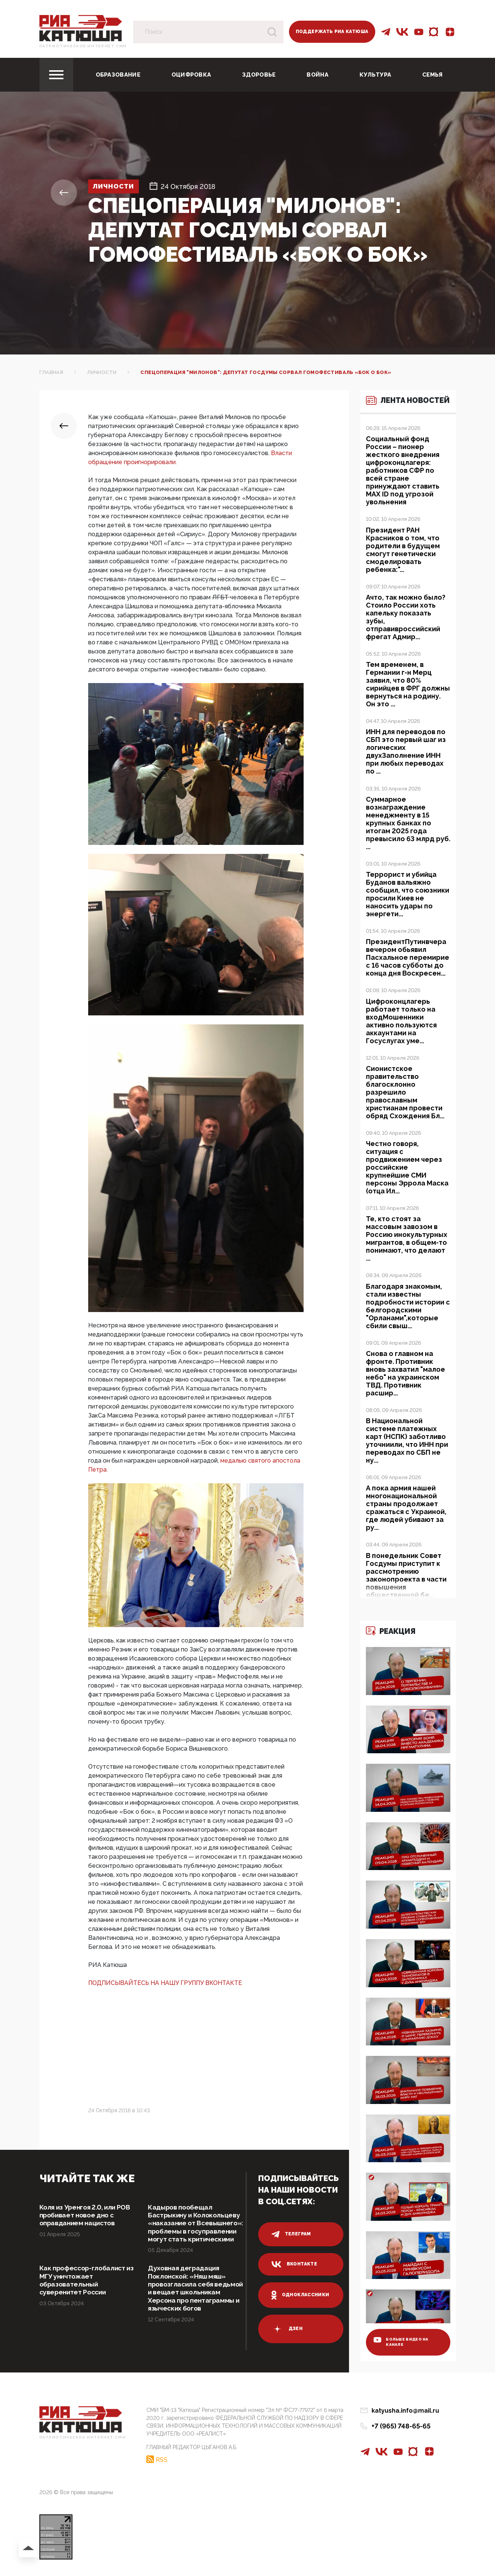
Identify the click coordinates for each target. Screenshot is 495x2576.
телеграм (291, 2234)
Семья (432, 74)
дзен (286, 2329)
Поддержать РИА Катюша (332, 31)
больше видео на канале (402, 2344)
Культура (375, 74)
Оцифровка (191, 74)
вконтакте (294, 2264)
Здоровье (258, 74)
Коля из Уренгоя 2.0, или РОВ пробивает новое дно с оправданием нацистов (87, 2215)
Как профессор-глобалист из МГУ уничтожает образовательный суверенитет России (84, 2290)
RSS (161, 2462)
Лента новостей (401, 405)
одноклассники (300, 2295)
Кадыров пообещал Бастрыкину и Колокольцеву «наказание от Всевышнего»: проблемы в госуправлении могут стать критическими (195, 2228)
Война (317, 74)
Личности (115, 186)
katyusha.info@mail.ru (405, 2413)
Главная (51, 372)
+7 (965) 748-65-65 (401, 2429)
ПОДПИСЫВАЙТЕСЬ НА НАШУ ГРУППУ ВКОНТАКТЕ (165, 1982)
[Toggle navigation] (56, 74)
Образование (118, 74)
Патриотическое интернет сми (83, 46)
